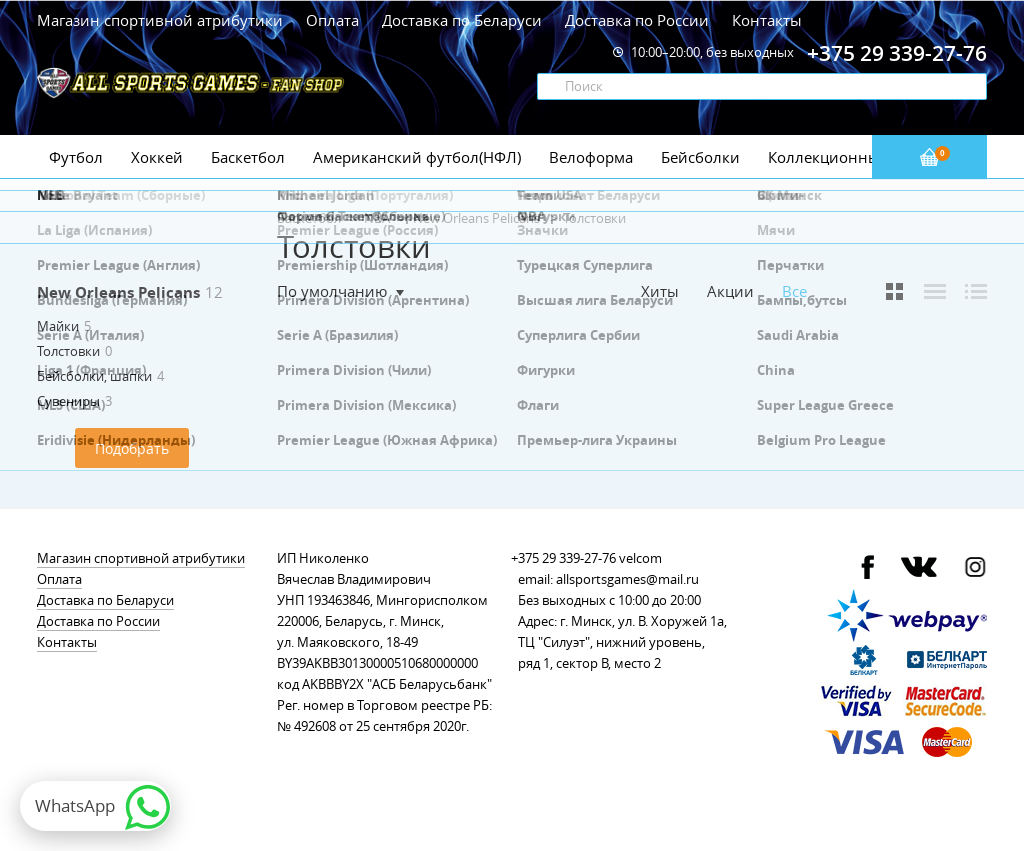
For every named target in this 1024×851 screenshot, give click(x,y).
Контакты (767, 20)
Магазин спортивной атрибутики (162, 20)
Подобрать (132, 448)
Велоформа (591, 157)
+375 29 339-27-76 (563, 558)
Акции (730, 291)
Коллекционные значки (856, 157)
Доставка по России (637, 20)
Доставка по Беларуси (462, 20)
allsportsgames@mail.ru (627, 579)
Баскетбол (248, 157)
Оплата (332, 20)
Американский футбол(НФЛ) (417, 157)
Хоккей (157, 157)
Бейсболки (700, 157)
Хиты (660, 291)
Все (794, 291)
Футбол (76, 157)
